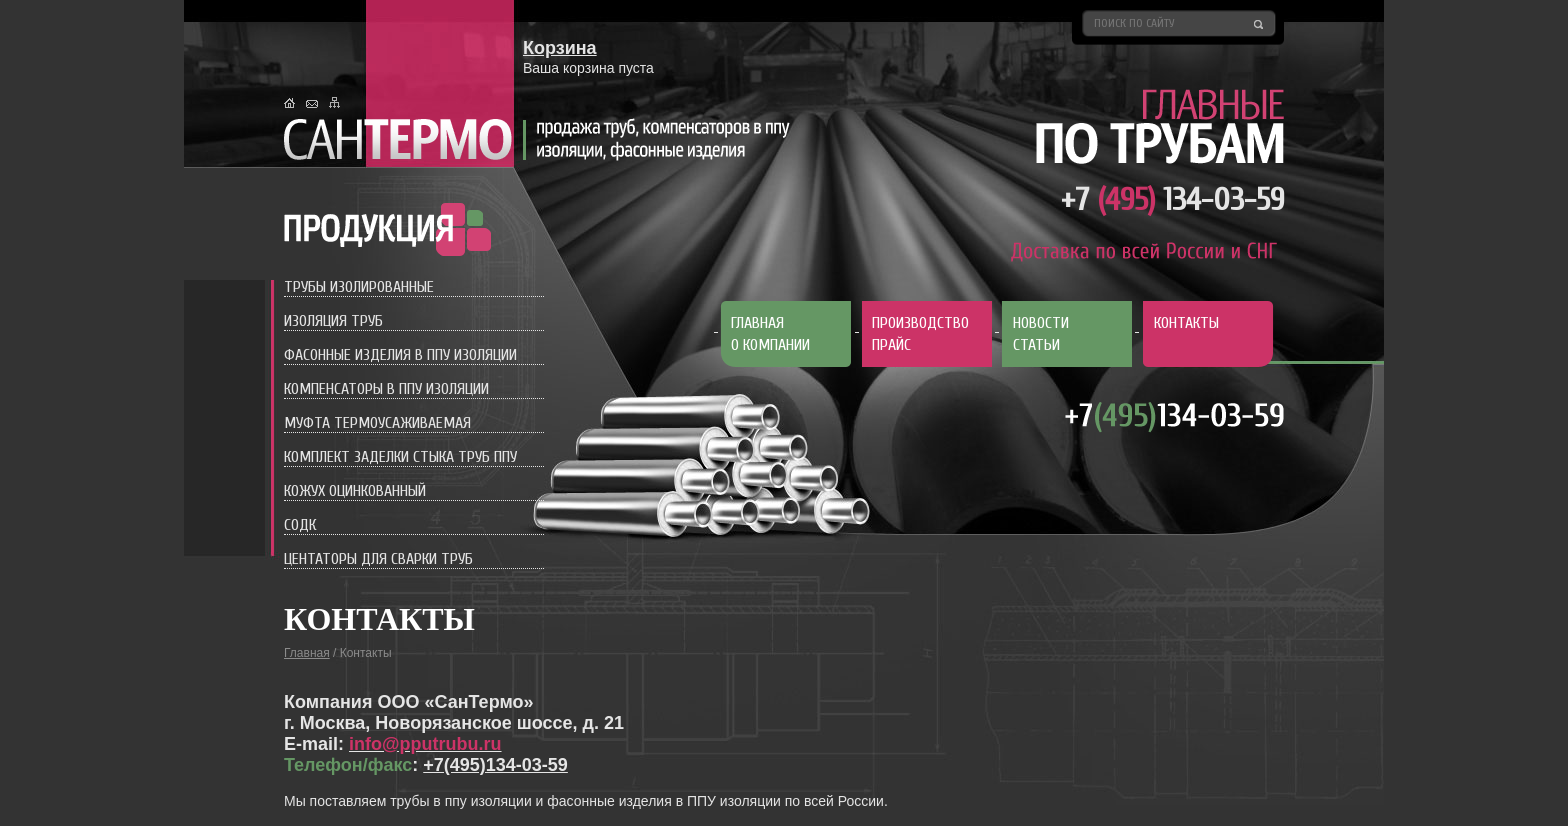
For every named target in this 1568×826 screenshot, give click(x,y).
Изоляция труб (333, 321)
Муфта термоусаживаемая (377, 423)
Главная (757, 323)
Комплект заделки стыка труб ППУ (400, 457)
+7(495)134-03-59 (495, 765)
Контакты (1186, 323)
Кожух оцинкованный (355, 491)
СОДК (300, 525)
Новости (1041, 323)
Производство (920, 323)
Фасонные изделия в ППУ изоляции (400, 355)
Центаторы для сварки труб (378, 559)
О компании (770, 345)
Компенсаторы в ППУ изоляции (386, 389)
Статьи (1036, 345)
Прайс (891, 345)
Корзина (560, 48)
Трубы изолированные (359, 287)
